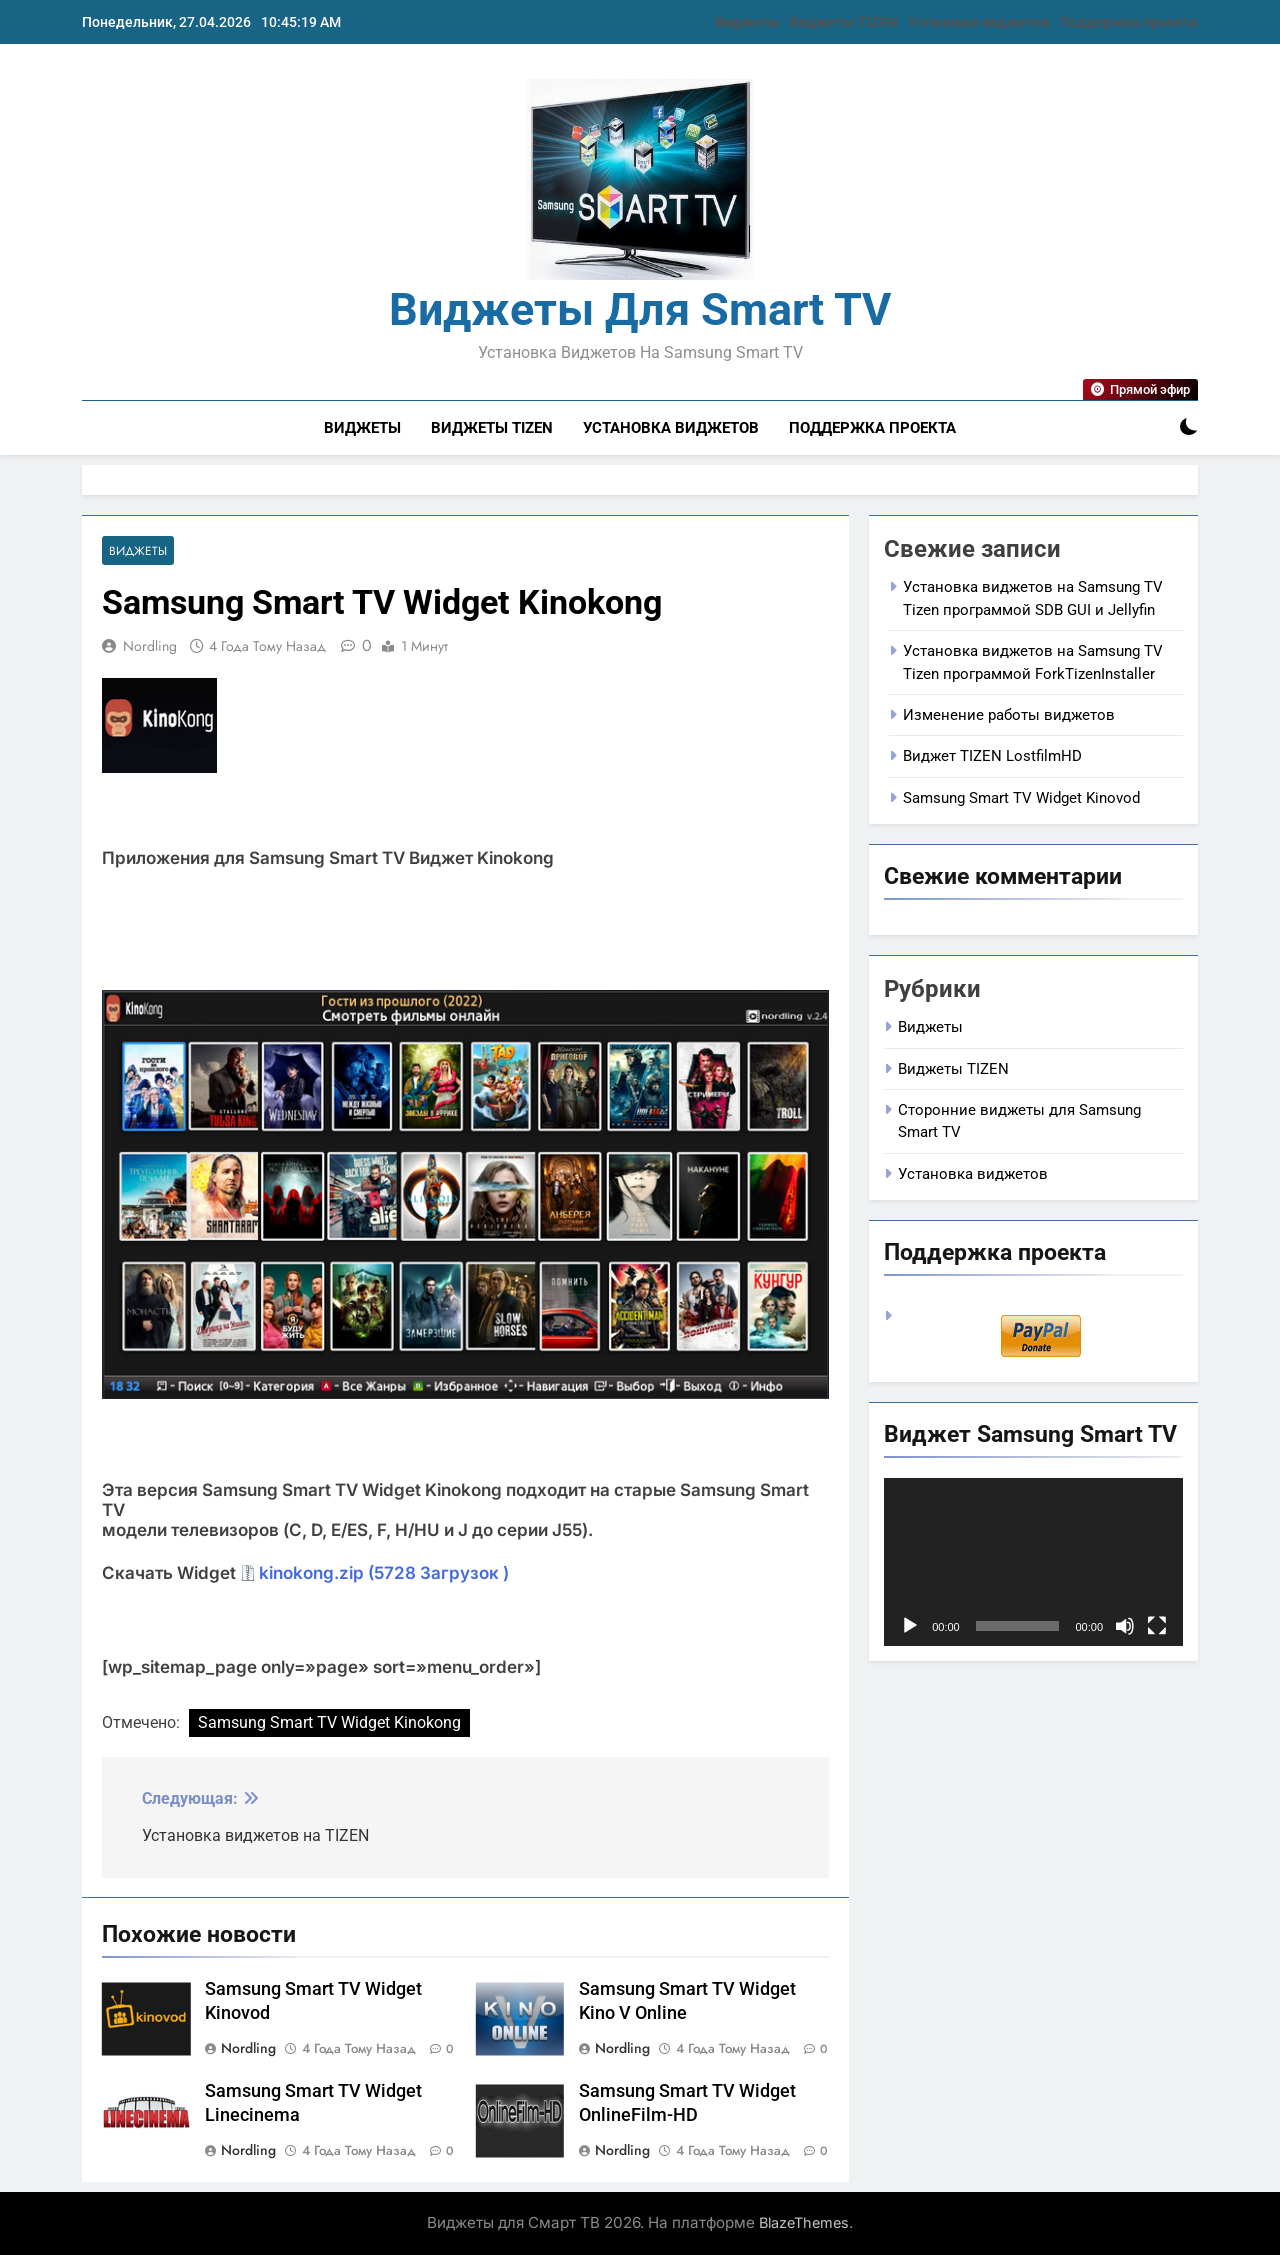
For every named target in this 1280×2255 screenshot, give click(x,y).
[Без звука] (1125, 1626)
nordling (150, 646)
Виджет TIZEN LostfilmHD (992, 756)
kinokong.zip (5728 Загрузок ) (384, 1573)
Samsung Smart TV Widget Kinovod (1021, 798)
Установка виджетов (979, 22)
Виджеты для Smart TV (640, 309)
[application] (1033, 1562)
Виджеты (747, 22)
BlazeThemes (804, 2222)
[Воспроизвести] (910, 1626)
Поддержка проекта (1129, 22)
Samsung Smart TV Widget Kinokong (329, 1722)
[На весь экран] (1157, 1626)
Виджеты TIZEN (844, 22)
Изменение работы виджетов (1009, 715)
